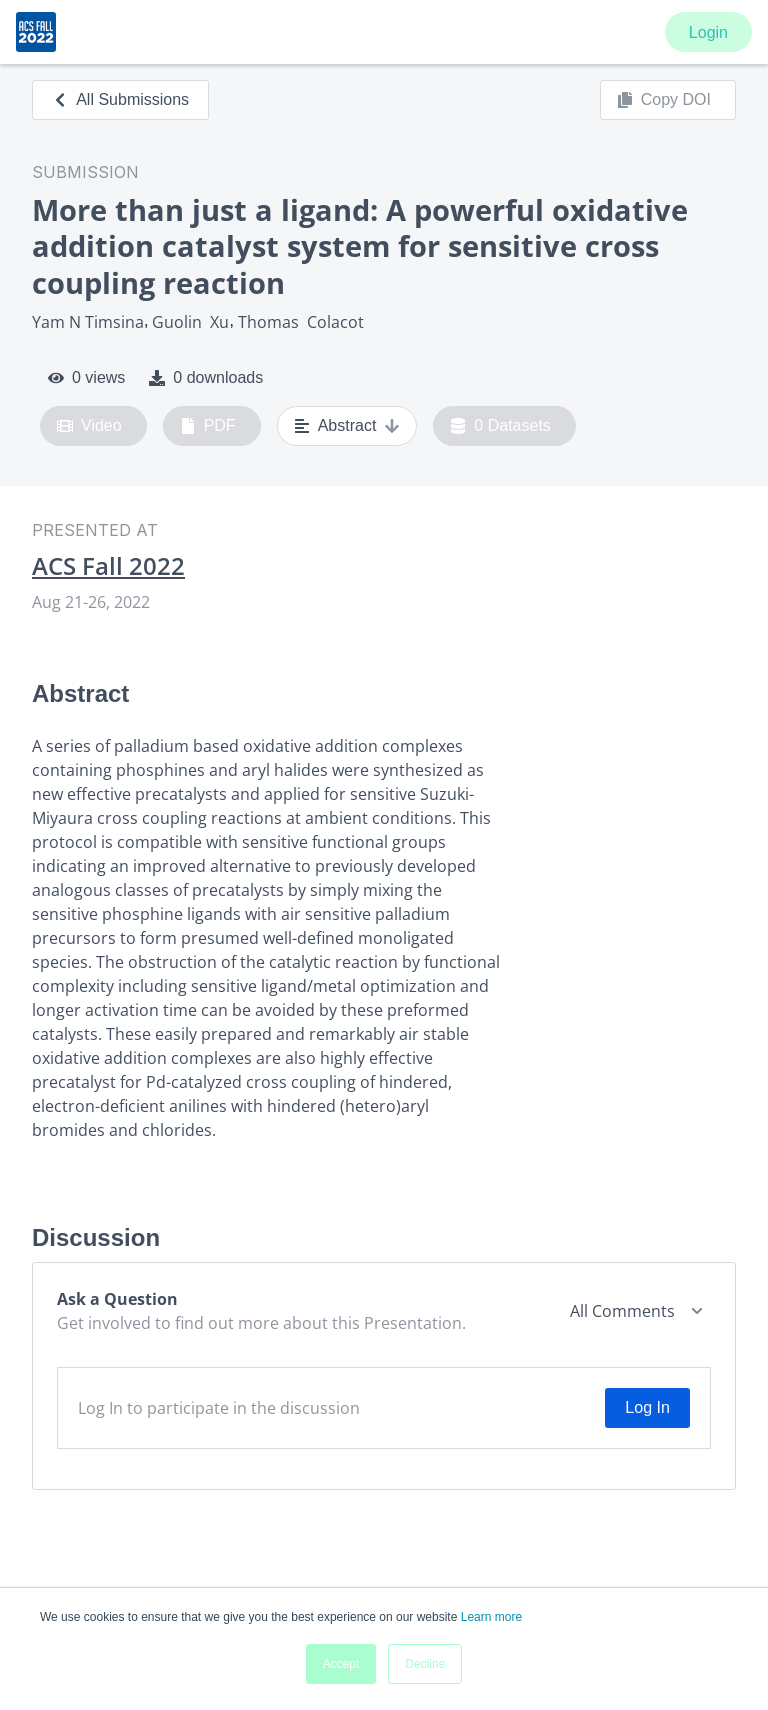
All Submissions (120, 99)
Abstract (347, 426)
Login (708, 32)
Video (89, 426)
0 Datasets (500, 426)
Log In (647, 1407)
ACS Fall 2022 (108, 566)
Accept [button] (341, 1664)
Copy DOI (664, 100)
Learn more (491, 1617)
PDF (208, 426)
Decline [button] (425, 1664)
